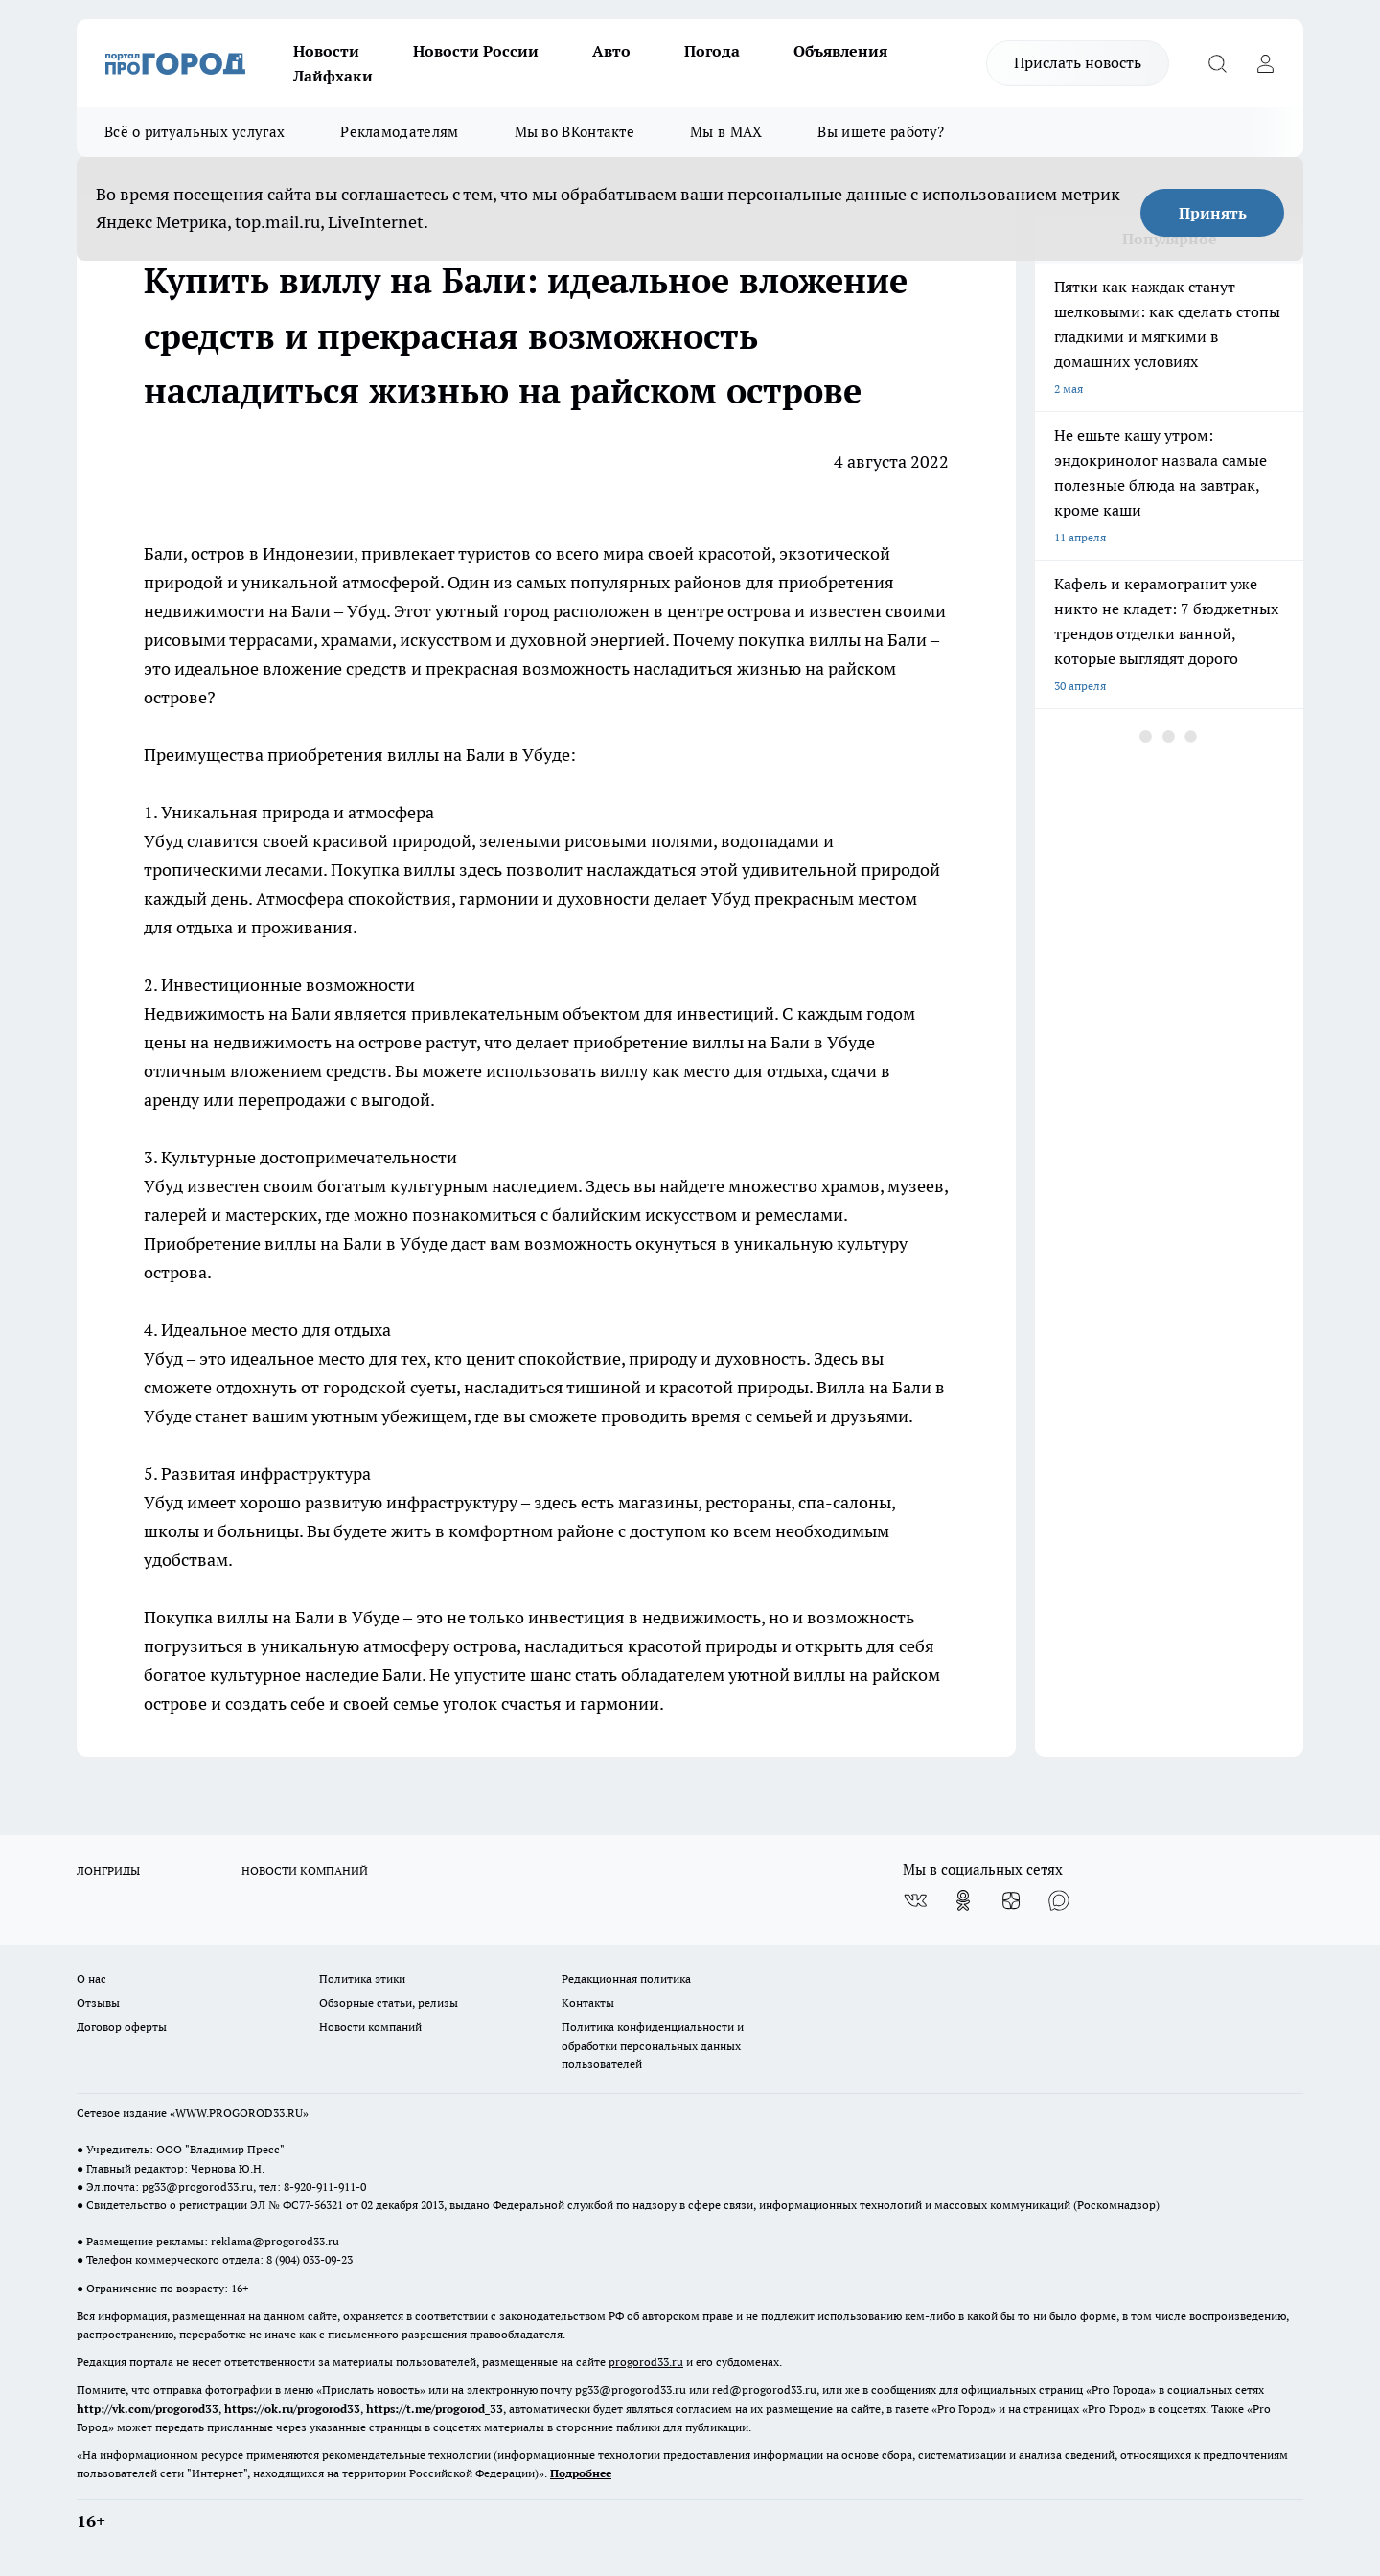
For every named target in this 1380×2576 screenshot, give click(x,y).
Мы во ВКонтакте (575, 132)
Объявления (840, 50)
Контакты (588, 2002)
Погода (712, 50)
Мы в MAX (726, 132)
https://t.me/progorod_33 (434, 2409)
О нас (91, 1978)
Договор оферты (122, 2026)
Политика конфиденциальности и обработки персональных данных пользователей (653, 2044)
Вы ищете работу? (880, 132)
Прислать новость (1077, 62)
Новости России (476, 50)
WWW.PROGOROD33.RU (239, 2112)
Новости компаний (370, 2026)
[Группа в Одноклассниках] (963, 1900)
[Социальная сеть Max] (1059, 1900)
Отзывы (98, 2002)
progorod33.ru (646, 2362)
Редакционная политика (626, 1978)
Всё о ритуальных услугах (194, 132)
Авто (611, 50)
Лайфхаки (333, 75)
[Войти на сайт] (1265, 63)
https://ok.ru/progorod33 (292, 2409)
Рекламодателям (399, 132)
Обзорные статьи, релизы (388, 2002)
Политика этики (362, 1978)
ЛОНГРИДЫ (108, 1870)
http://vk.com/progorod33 (147, 2409)
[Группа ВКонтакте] (915, 1900)
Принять (1213, 212)
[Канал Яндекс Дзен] (1011, 1900)
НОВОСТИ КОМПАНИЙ (305, 1870)
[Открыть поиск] (1217, 63)
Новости (326, 50)
